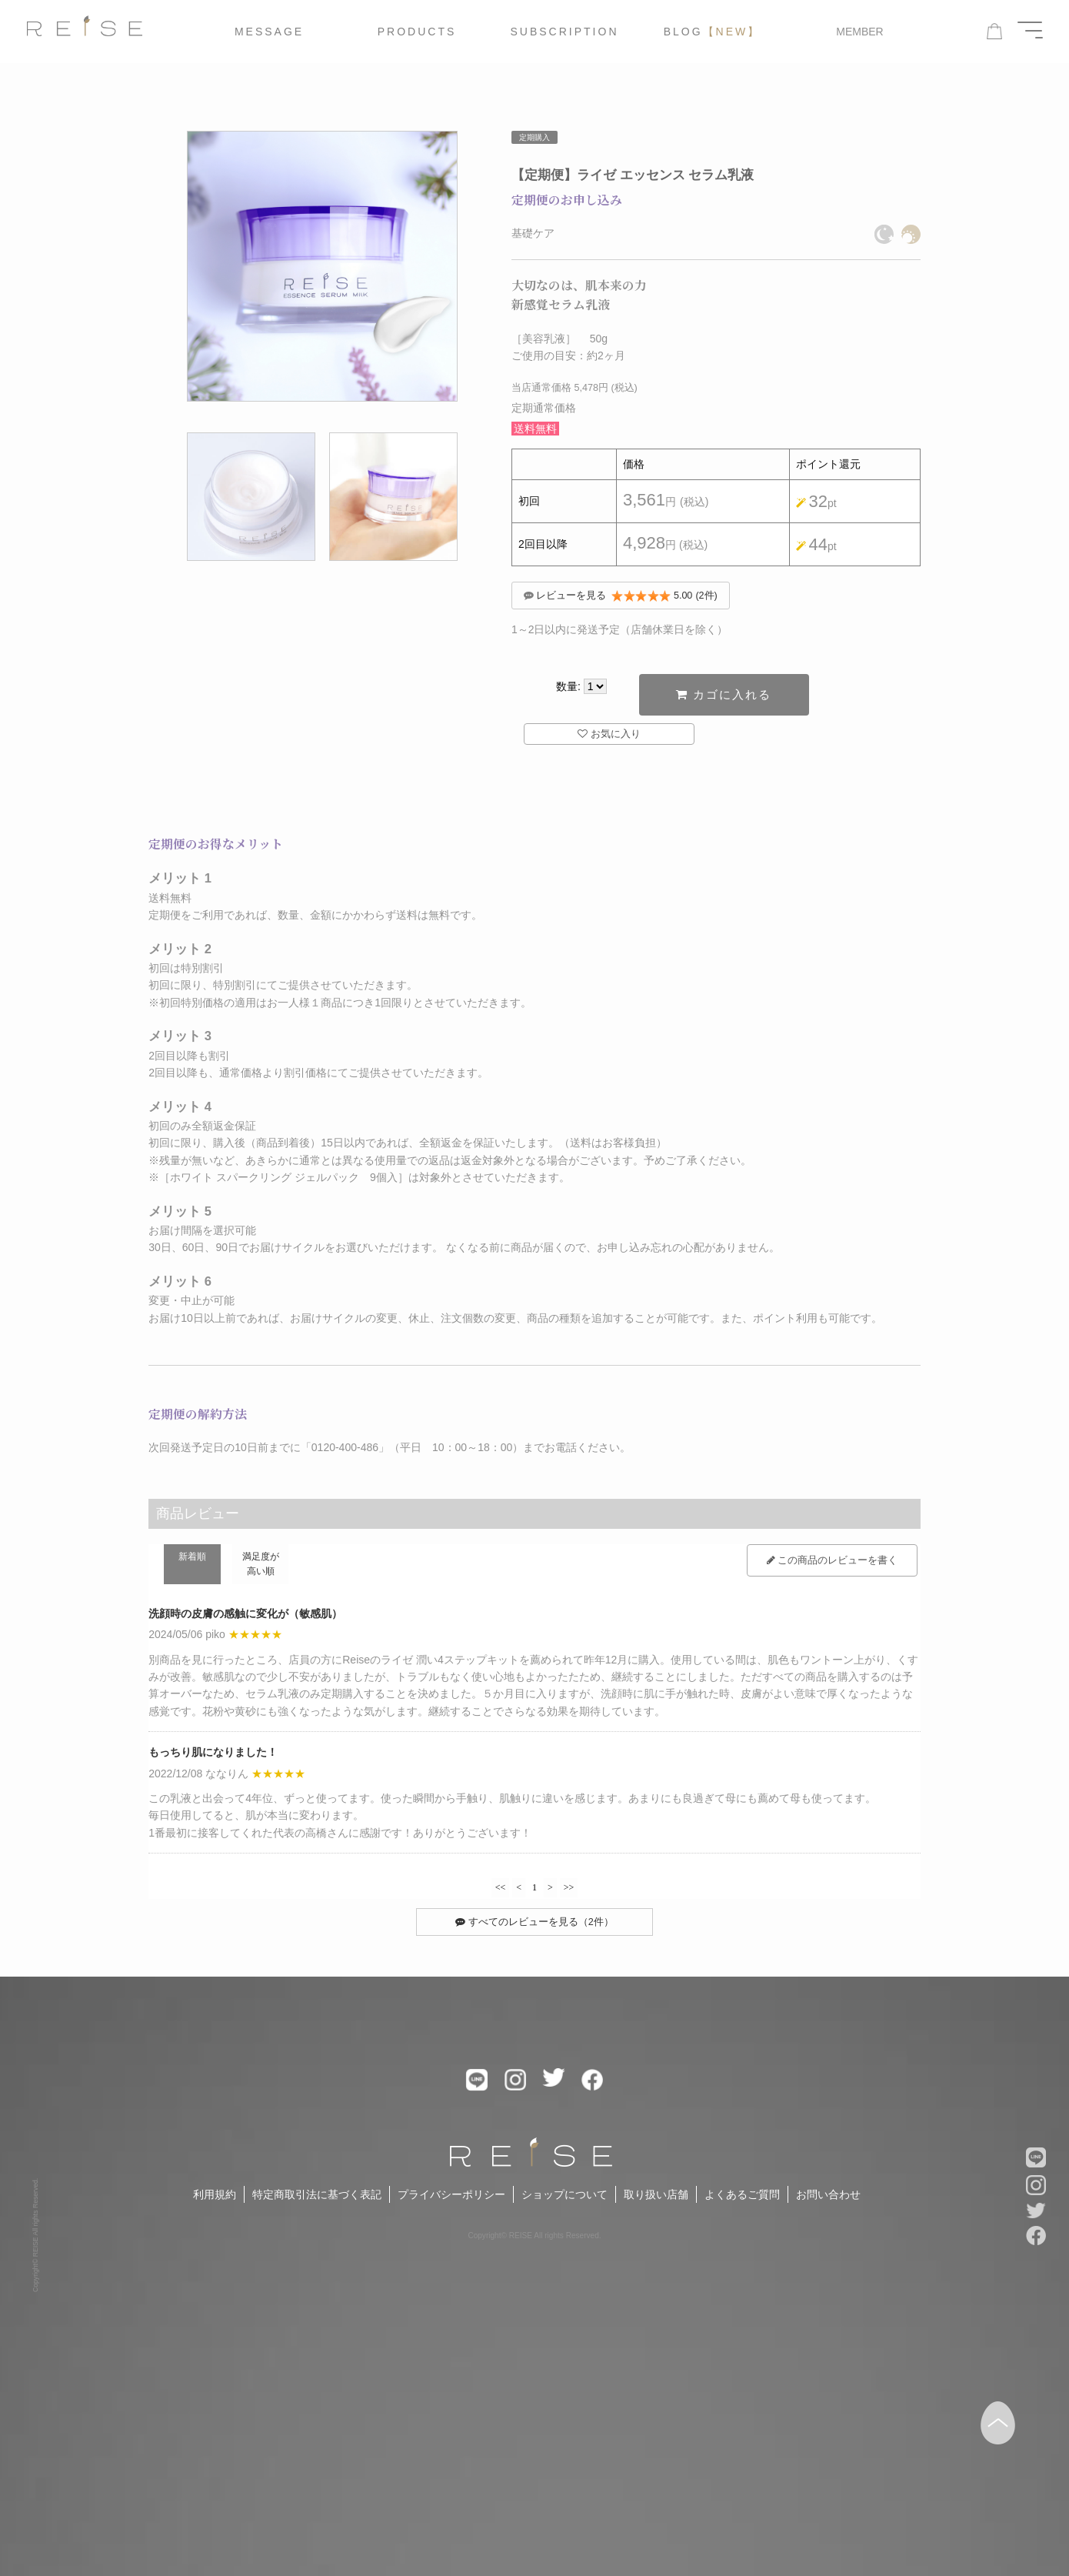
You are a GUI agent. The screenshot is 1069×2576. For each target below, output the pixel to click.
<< (500, 1892)
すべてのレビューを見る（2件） (534, 1929)
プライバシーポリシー (451, 2202)
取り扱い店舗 (656, 2202)
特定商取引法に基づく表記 (316, 2202)
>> (569, 1892)
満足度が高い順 (260, 1569)
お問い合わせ (828, 2202)
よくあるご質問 (742, 2202)
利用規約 (214, 2202)
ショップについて (564, 2202)
